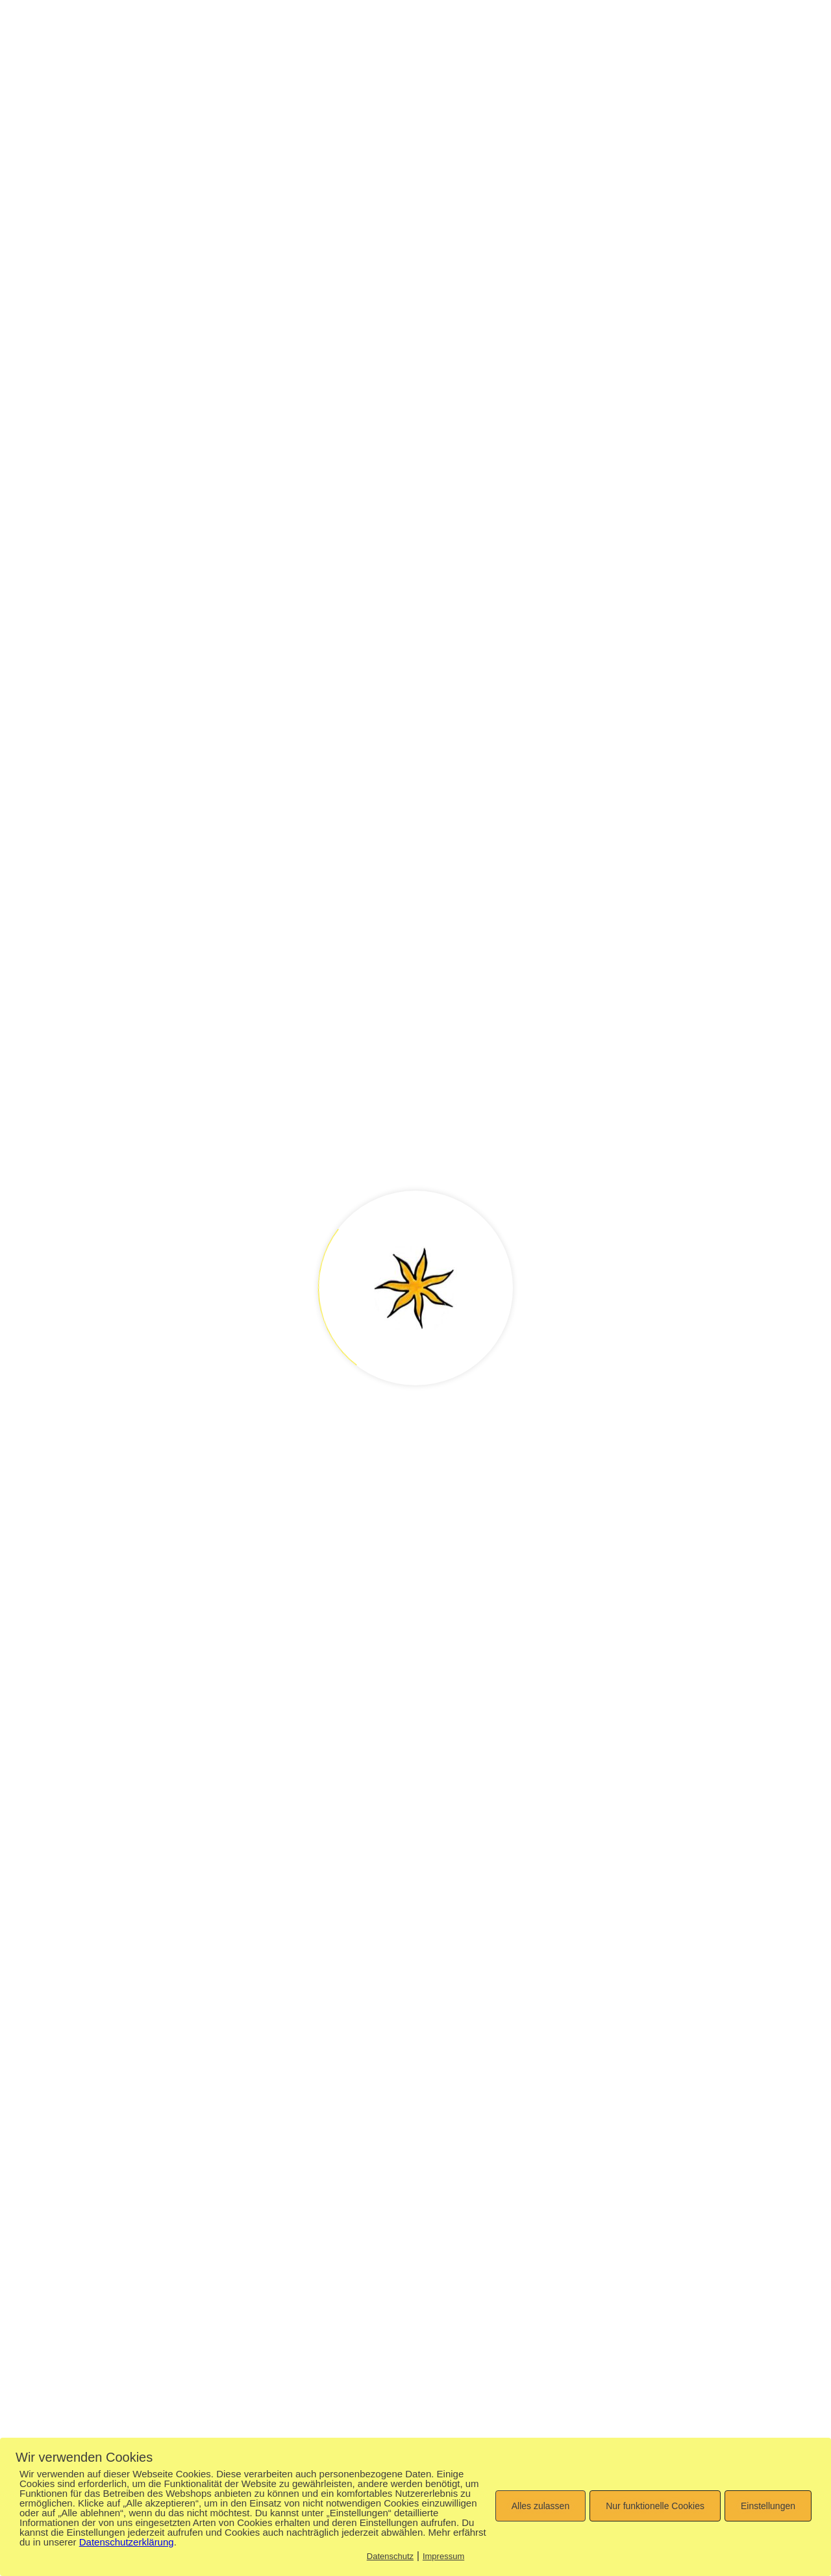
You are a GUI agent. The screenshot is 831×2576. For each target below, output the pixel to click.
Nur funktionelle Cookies (655, 2506)
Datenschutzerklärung (126, 2541)
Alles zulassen (541, 2506)
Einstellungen (768, 2506)
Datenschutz (390, 2556)
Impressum (443, 2556)
